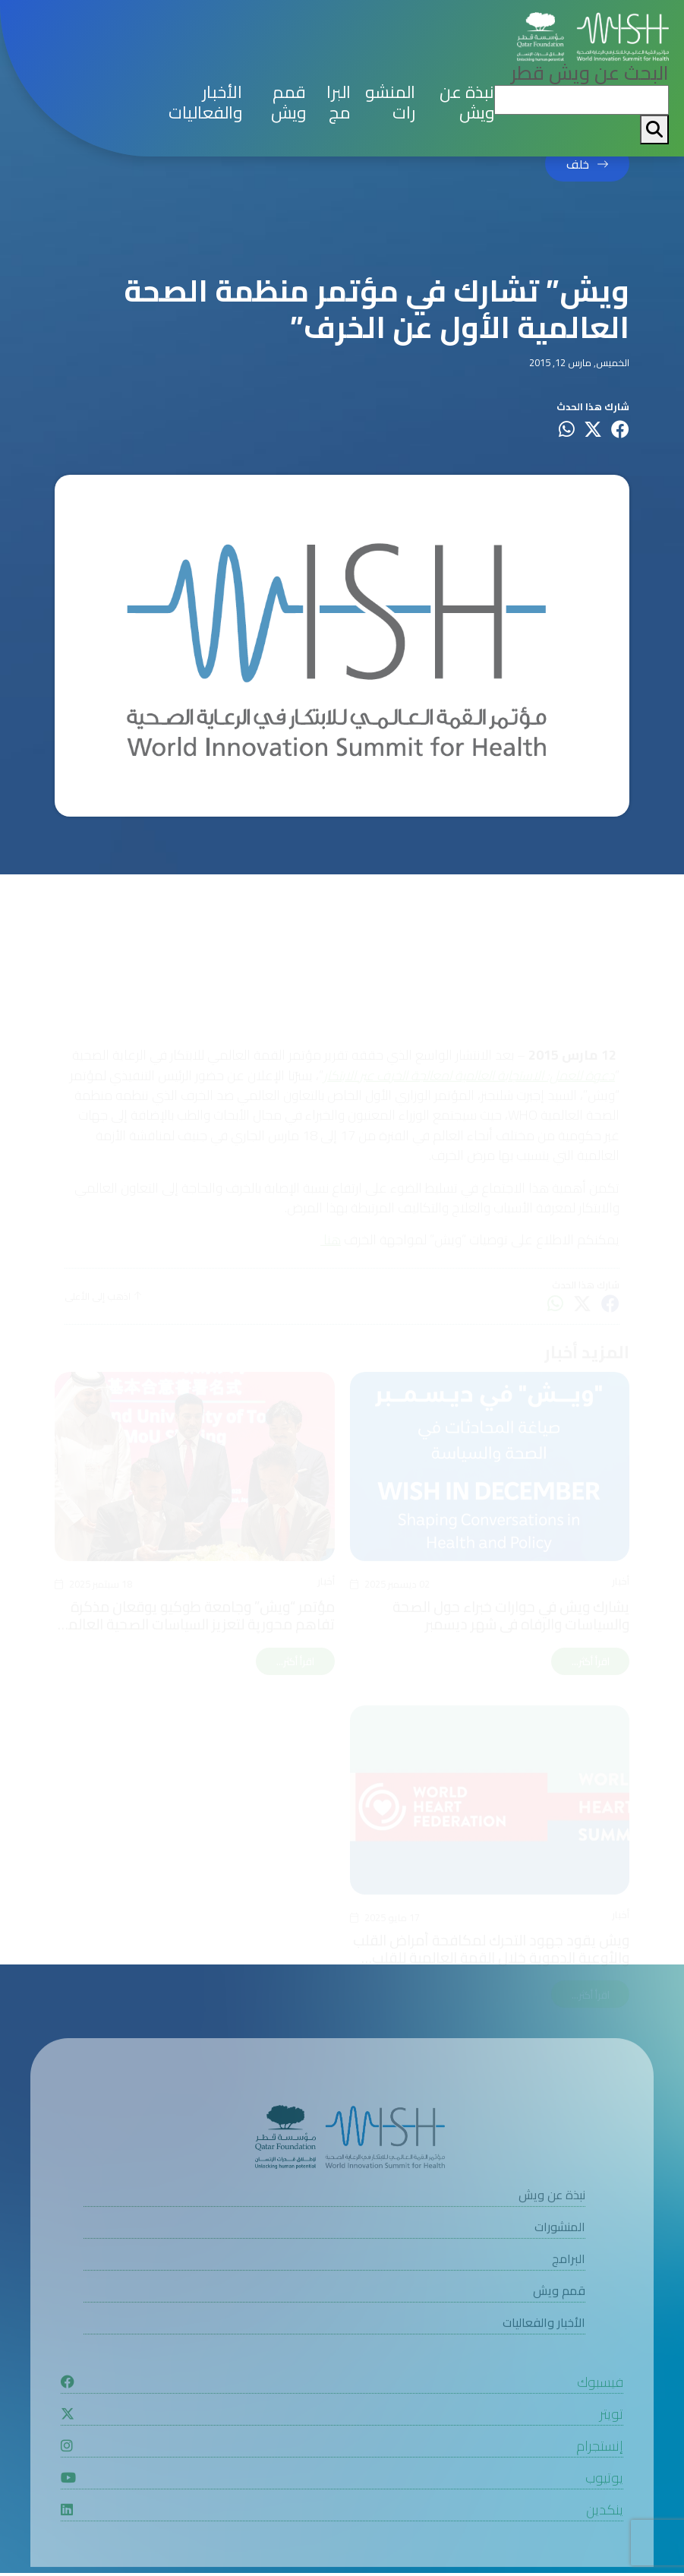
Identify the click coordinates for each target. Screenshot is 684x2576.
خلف (577, 164)
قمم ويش (288, 102)
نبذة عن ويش (467, 102)
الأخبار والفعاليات (205, 102)
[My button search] (654, 129)
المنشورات (390, 102)
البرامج (338, 102)
